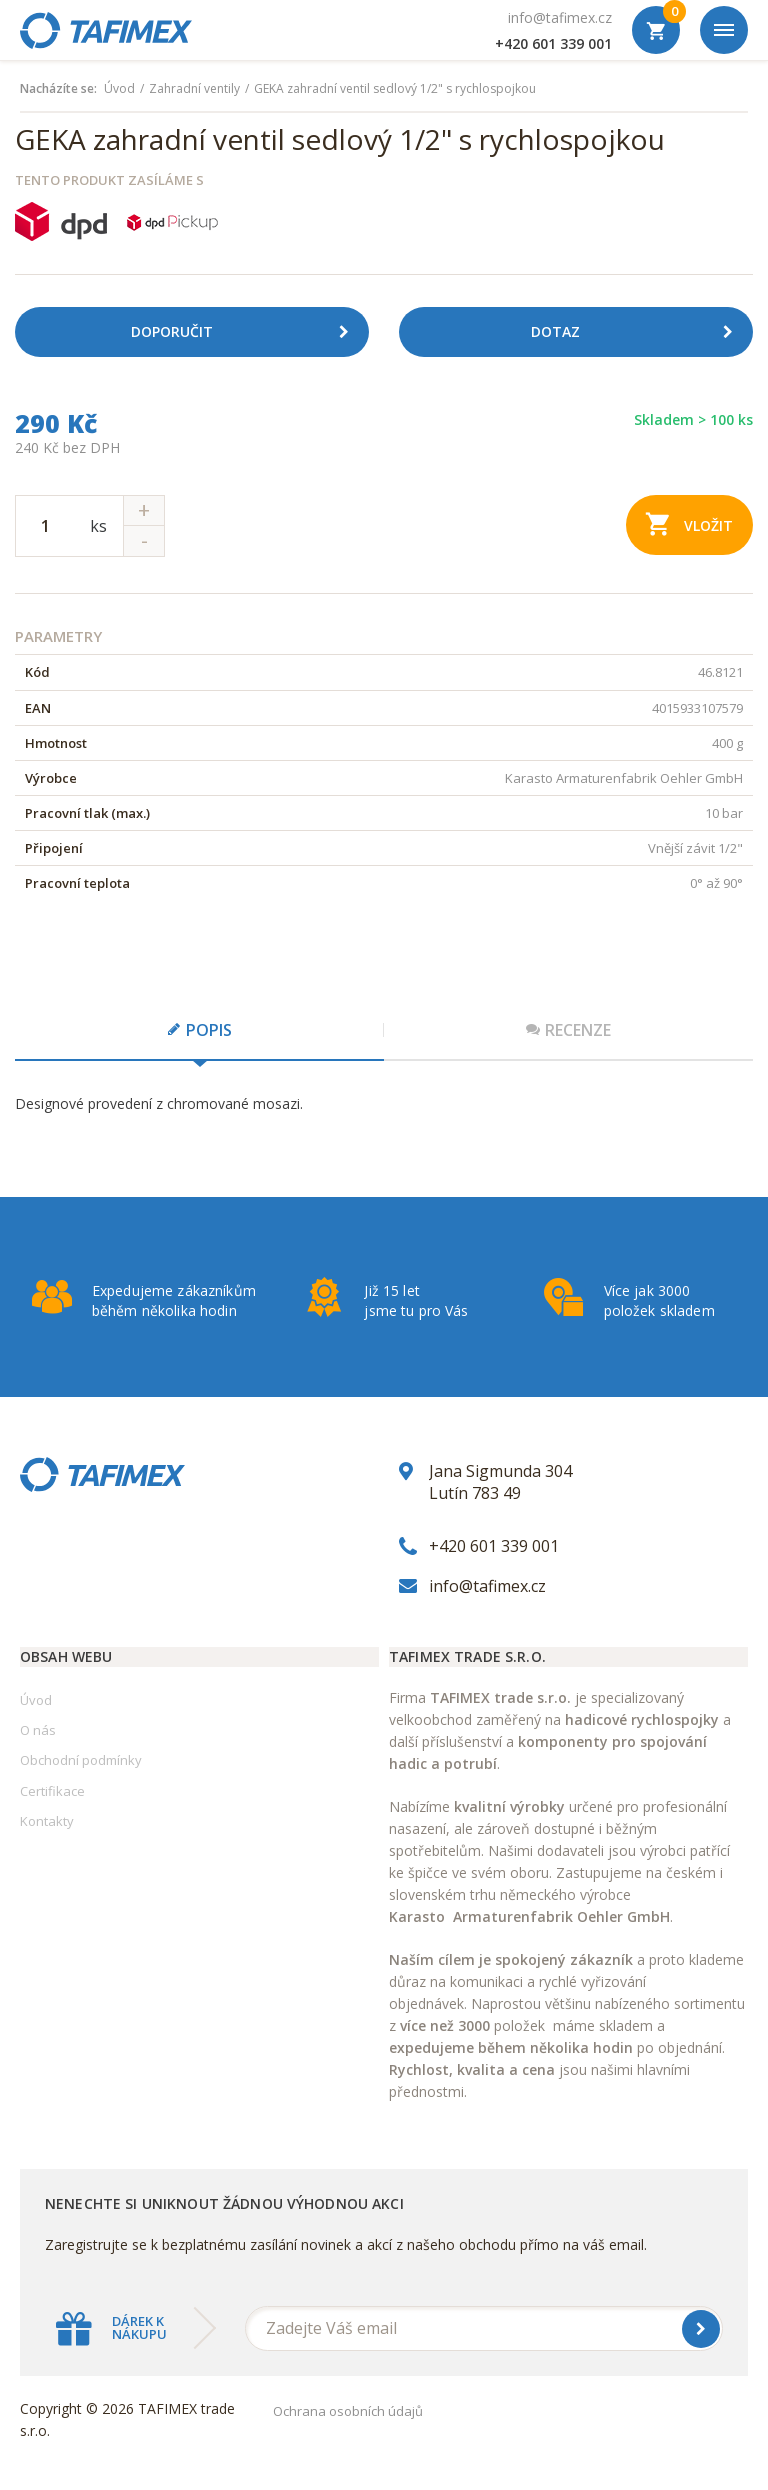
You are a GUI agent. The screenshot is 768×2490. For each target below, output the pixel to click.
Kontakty (47, 1821)
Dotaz (639, 332)
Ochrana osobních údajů (348, 2411)
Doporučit (247, 332)
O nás (38, 1730)
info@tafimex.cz (560, 17)
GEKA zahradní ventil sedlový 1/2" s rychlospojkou (395, 89)
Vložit (689, 523)
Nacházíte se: (58, 89)
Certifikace (52, 1791)
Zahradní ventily (194, 89)
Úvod (119, 89)
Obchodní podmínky (81, 1760)
